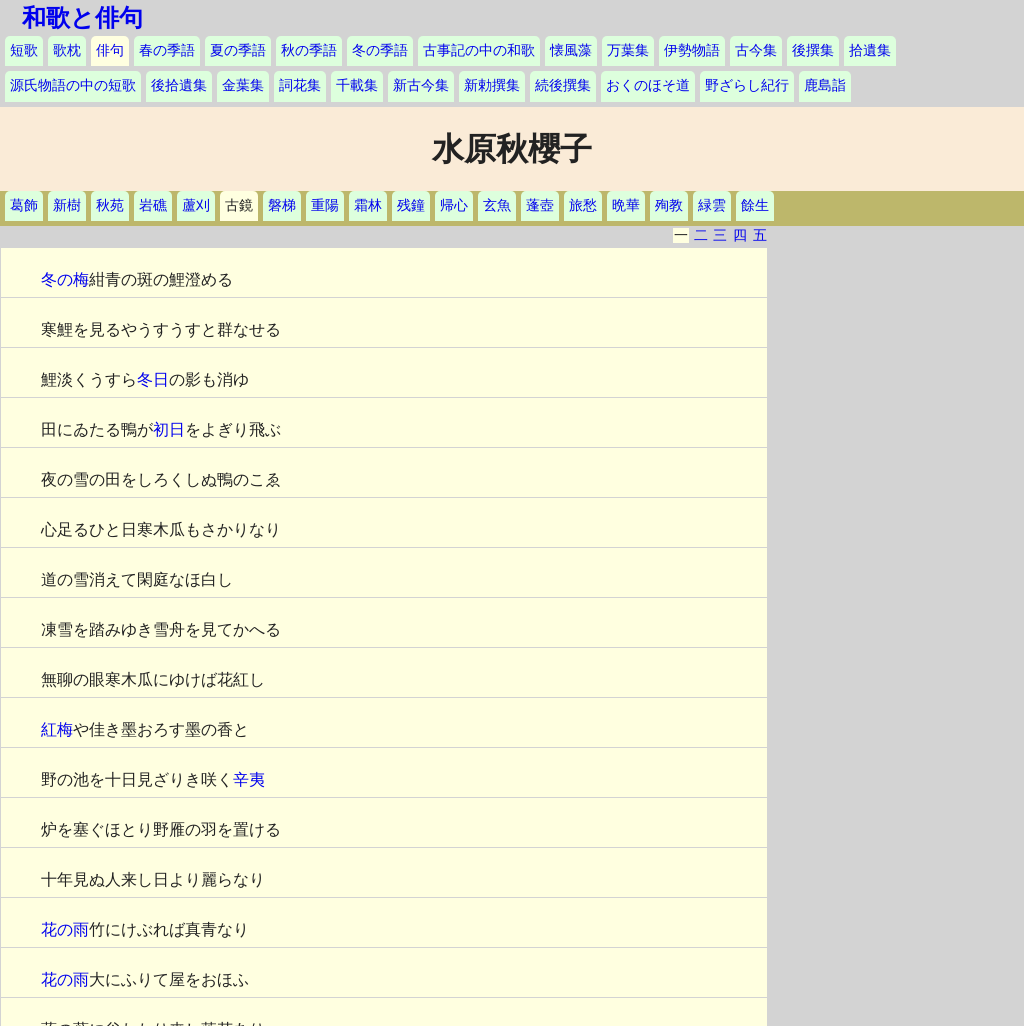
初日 (169, 429)
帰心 (454, 205)
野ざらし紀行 (747, 85)
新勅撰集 (492, 85)
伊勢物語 (692, 50)
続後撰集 (563, 85)
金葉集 (243, 85)
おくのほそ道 (648, 85)
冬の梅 (65, 279)
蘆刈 (196, 205)
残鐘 (411, 205)
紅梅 (57, 729)
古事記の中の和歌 (479, 50)
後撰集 (813, 50)
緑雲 (712, 205)
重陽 (325, 205)
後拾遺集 (179, 85)
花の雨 (65, 929)
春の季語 (167, 50)
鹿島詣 (825, 85)
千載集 (357, 85)
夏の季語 (238, 50)
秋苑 (110, 205)
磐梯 (282, 205)
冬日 (153, 379)
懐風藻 (571, 50)
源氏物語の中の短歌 (73, 85)
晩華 (626, 205)
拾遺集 (870, 50)
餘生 (755, 205)
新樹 (67, 205)
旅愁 (583, 205)
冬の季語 (380, 50)
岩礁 (153, 205)
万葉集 (628, 50)
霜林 (368, 205)
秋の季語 (309, 50)
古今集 (756, 50)
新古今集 (421, 85)
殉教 (669, 205)
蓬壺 (540, 205)
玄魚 (497, 205)
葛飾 (24, 205)
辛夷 (249, 779)
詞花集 (300, 85)
